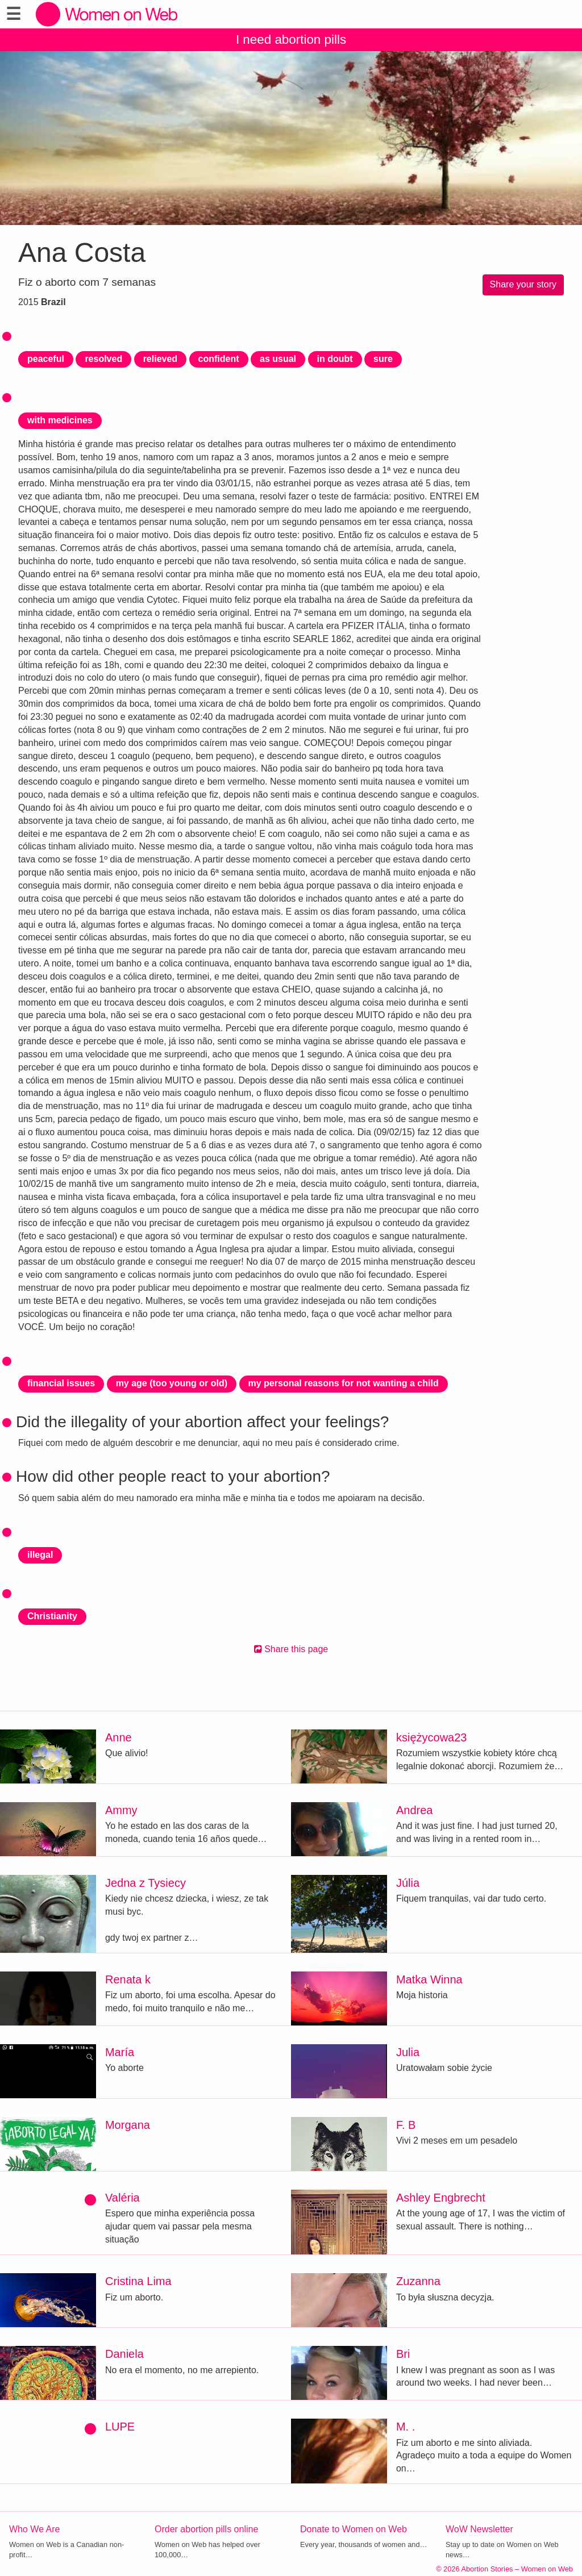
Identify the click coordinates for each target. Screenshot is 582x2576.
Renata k (128, 1979)
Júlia (407, 1883)
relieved (160, 359)
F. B (405, 2125)
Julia (407, 2052)
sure (383, 359)
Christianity (52, 1616)
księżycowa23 (431, 1737)
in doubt (335, 359)
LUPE (120, 2426)
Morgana (127, 2125)
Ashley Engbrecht (440, 2197)
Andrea (414, 1810)
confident (218, 359)
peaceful (45, 359)
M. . (405, 2426)
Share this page (291, 1649)
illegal (40, 1555)
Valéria (122, 2197)
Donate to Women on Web (353, 2529)
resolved (103, 359)
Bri (403, 2354)
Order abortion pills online (206, 2529)
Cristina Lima (138, 2281)
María (119, 2052)
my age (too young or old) (171, 1383)
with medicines (60, 420)
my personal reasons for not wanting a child (343, 1383)
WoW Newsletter (479, 2529)
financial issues (61, 1383)
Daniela (124, 2354)
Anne (118, 1737)
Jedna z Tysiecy (145, 1883)
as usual (278, 359)
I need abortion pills (291, 39)
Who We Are (34, 2529)
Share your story (523, 284)
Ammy (121, 1810)
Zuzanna (418, 2281)
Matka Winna (429, 1979)
